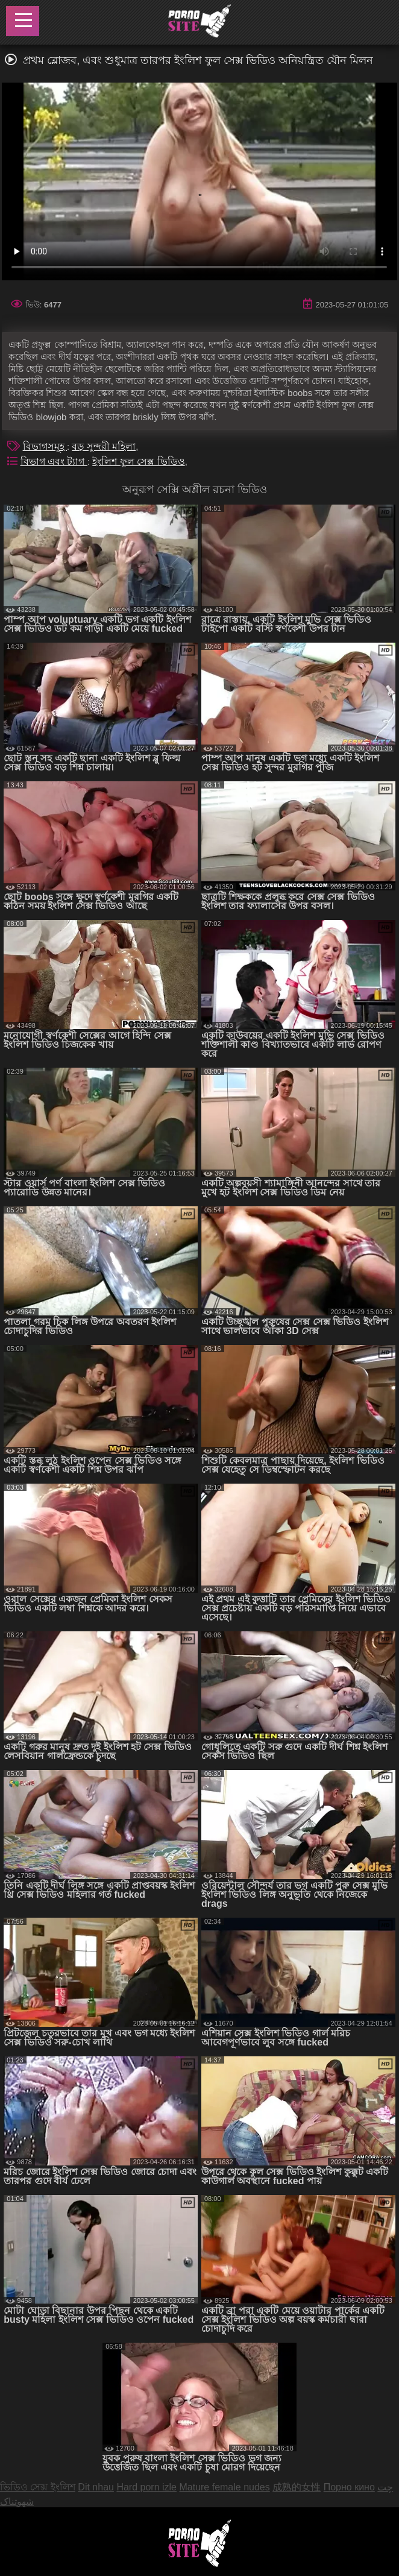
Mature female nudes (224, 2487)
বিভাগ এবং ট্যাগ (53, 461)
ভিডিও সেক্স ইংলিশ (37, 2487)
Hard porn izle (146, 2487)
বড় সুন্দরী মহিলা (104, 446)
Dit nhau (96, 2487)
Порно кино (349, 2487)
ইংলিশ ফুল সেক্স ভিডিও (138, 461)
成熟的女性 (296, 2487)
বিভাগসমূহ (45, 446)
